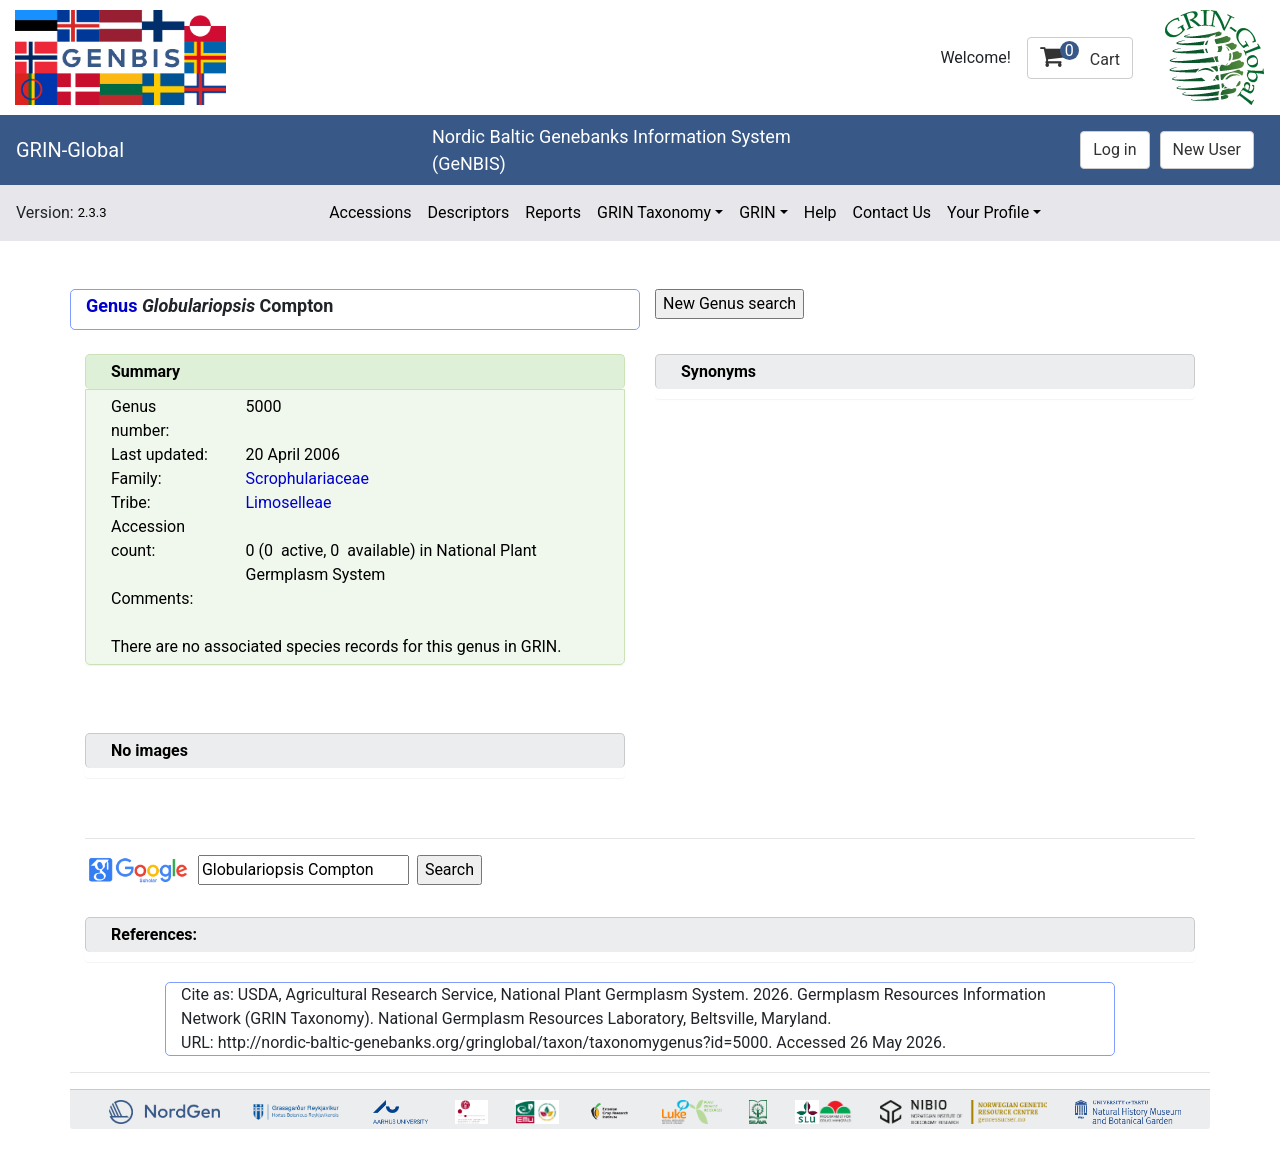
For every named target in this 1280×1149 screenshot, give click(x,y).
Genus (111, 305)
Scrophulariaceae (308, 478)
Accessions (370, 212)
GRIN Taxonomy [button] (654, 212)
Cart (1080, 55)
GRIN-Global (70, 150)
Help (820, 212)
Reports (553, 212)
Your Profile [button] (988, 212)
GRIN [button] (757, 212)
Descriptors (468, 212)
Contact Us (892, 212)
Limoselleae (289, 502)
